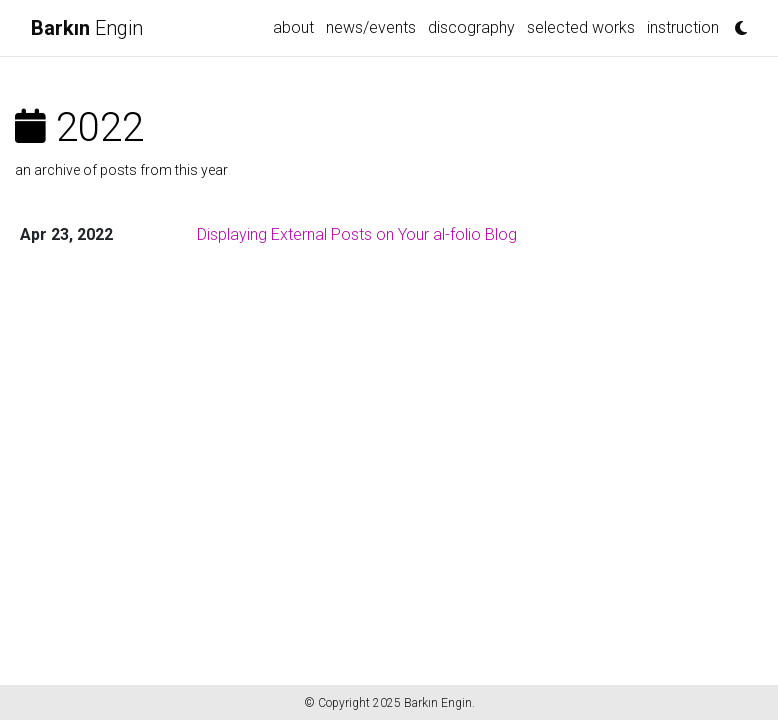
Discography (471, 27)
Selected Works (581, 27)
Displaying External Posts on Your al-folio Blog (357, 234)
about (293, 27)
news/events (371, 27)
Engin (87, 28)
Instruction (683, 27)
